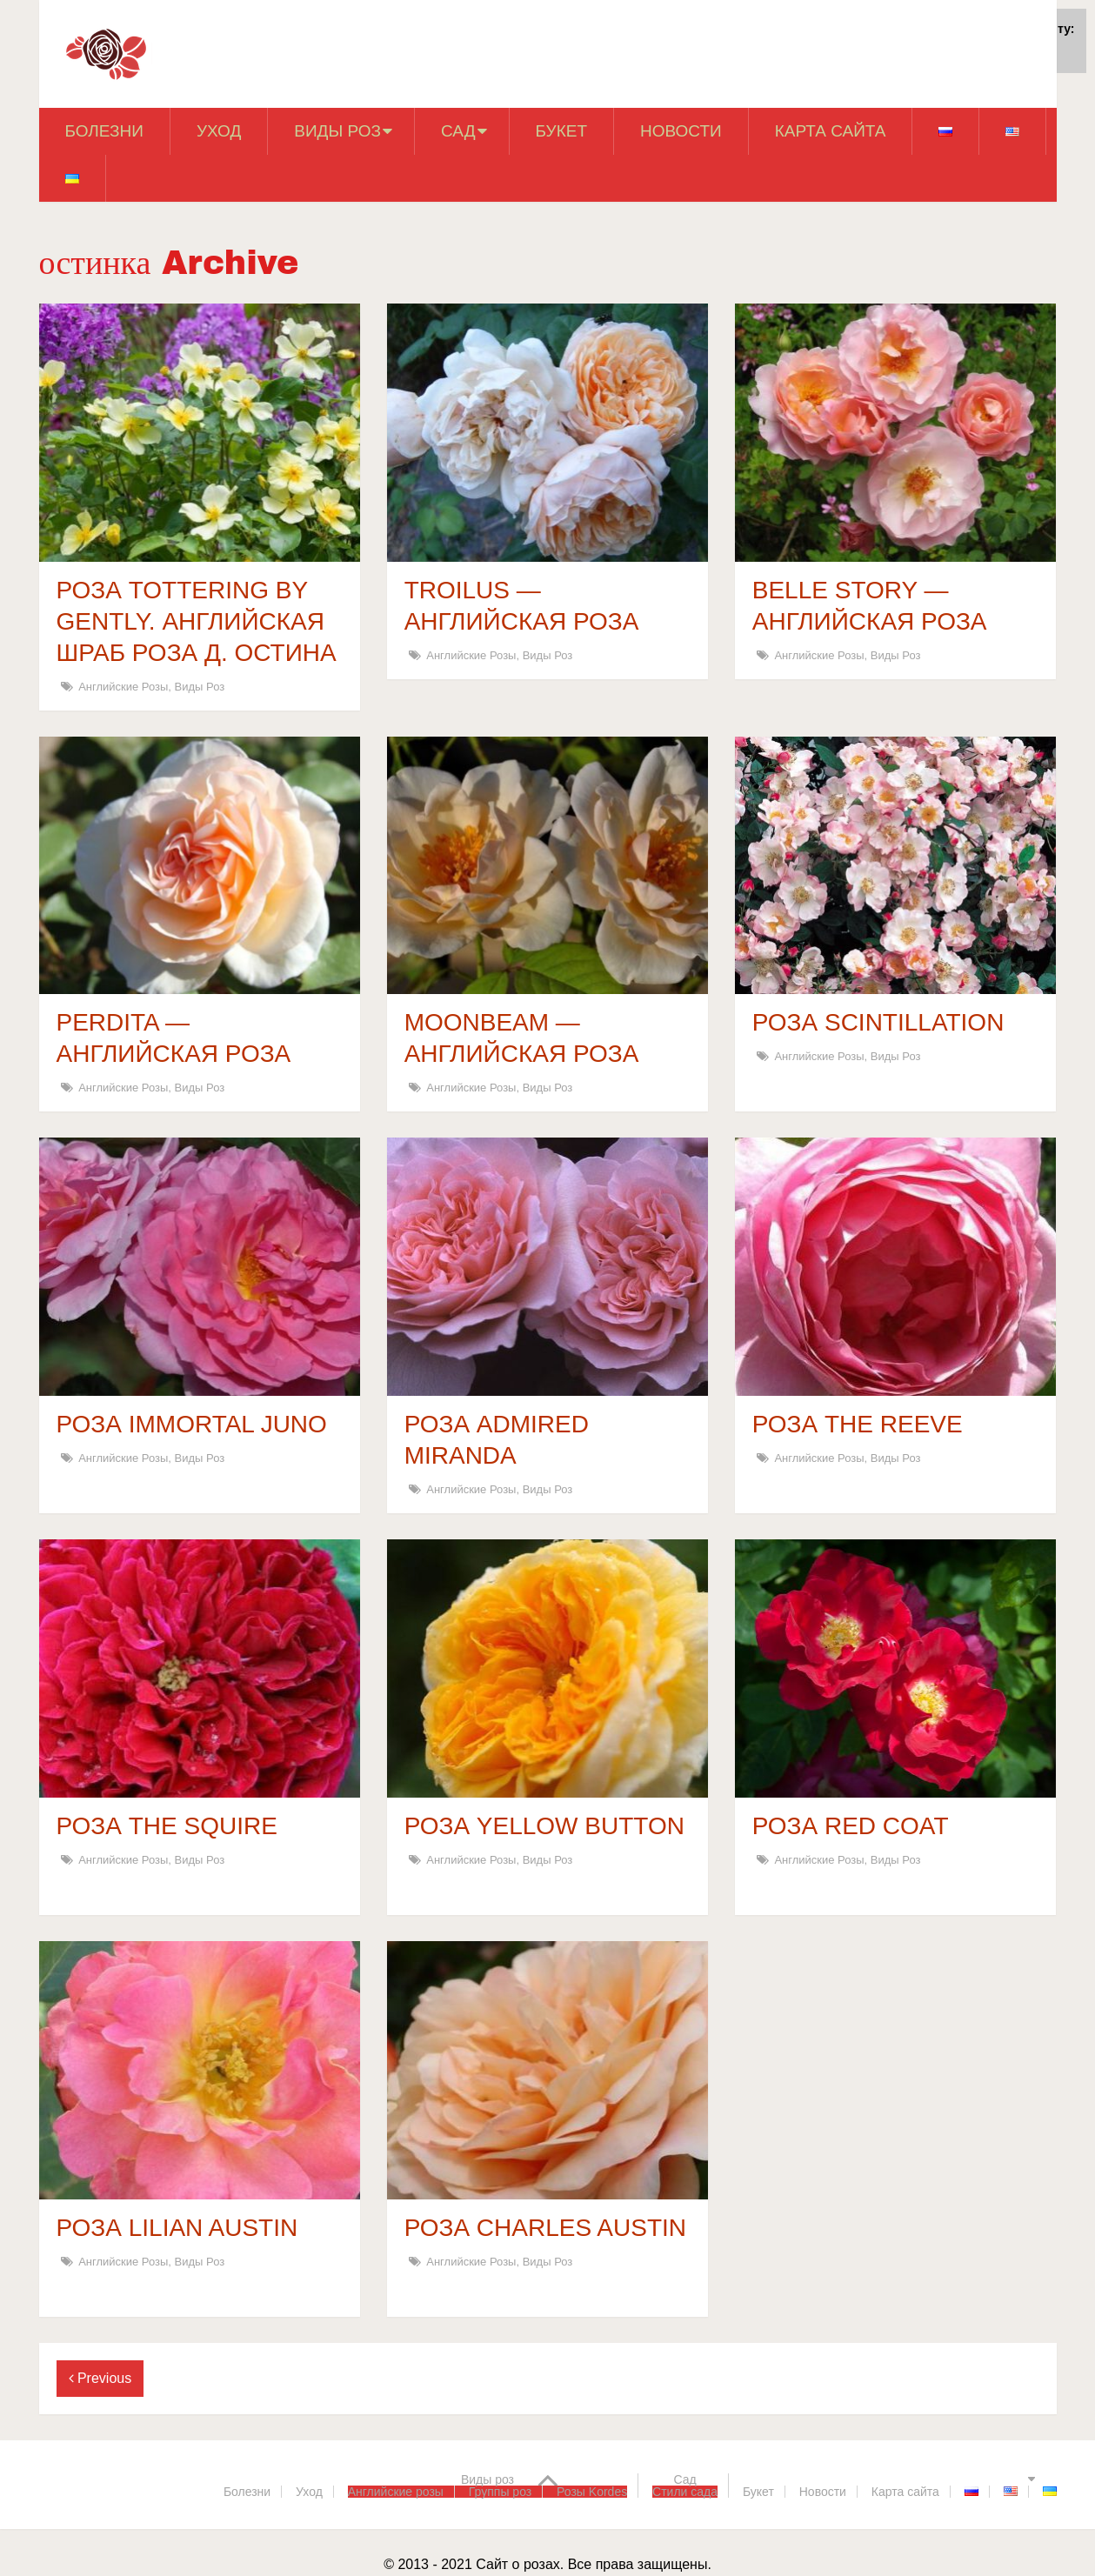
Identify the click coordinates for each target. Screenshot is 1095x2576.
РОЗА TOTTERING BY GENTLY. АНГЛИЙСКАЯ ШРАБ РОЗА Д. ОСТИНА (197, 621)
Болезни (104, 131)
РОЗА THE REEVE (857, 1424)
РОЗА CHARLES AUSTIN (545, 2227)
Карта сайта (830, 131)
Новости (681, 131)
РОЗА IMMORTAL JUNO (192, 1424)
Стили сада (685, 2492)
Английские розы (123, 686)
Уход (219, 131)
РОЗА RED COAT (850, 1825)
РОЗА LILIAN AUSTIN (177, 2227)
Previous (100, 2378)
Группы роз (500, 2492)
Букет (561, 131)
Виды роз (337, 131)
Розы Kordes (592, 2492)
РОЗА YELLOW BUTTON (544, 1825)
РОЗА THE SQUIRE (167, 1825)
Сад (458, 131)
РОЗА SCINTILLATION (878, 1022)
